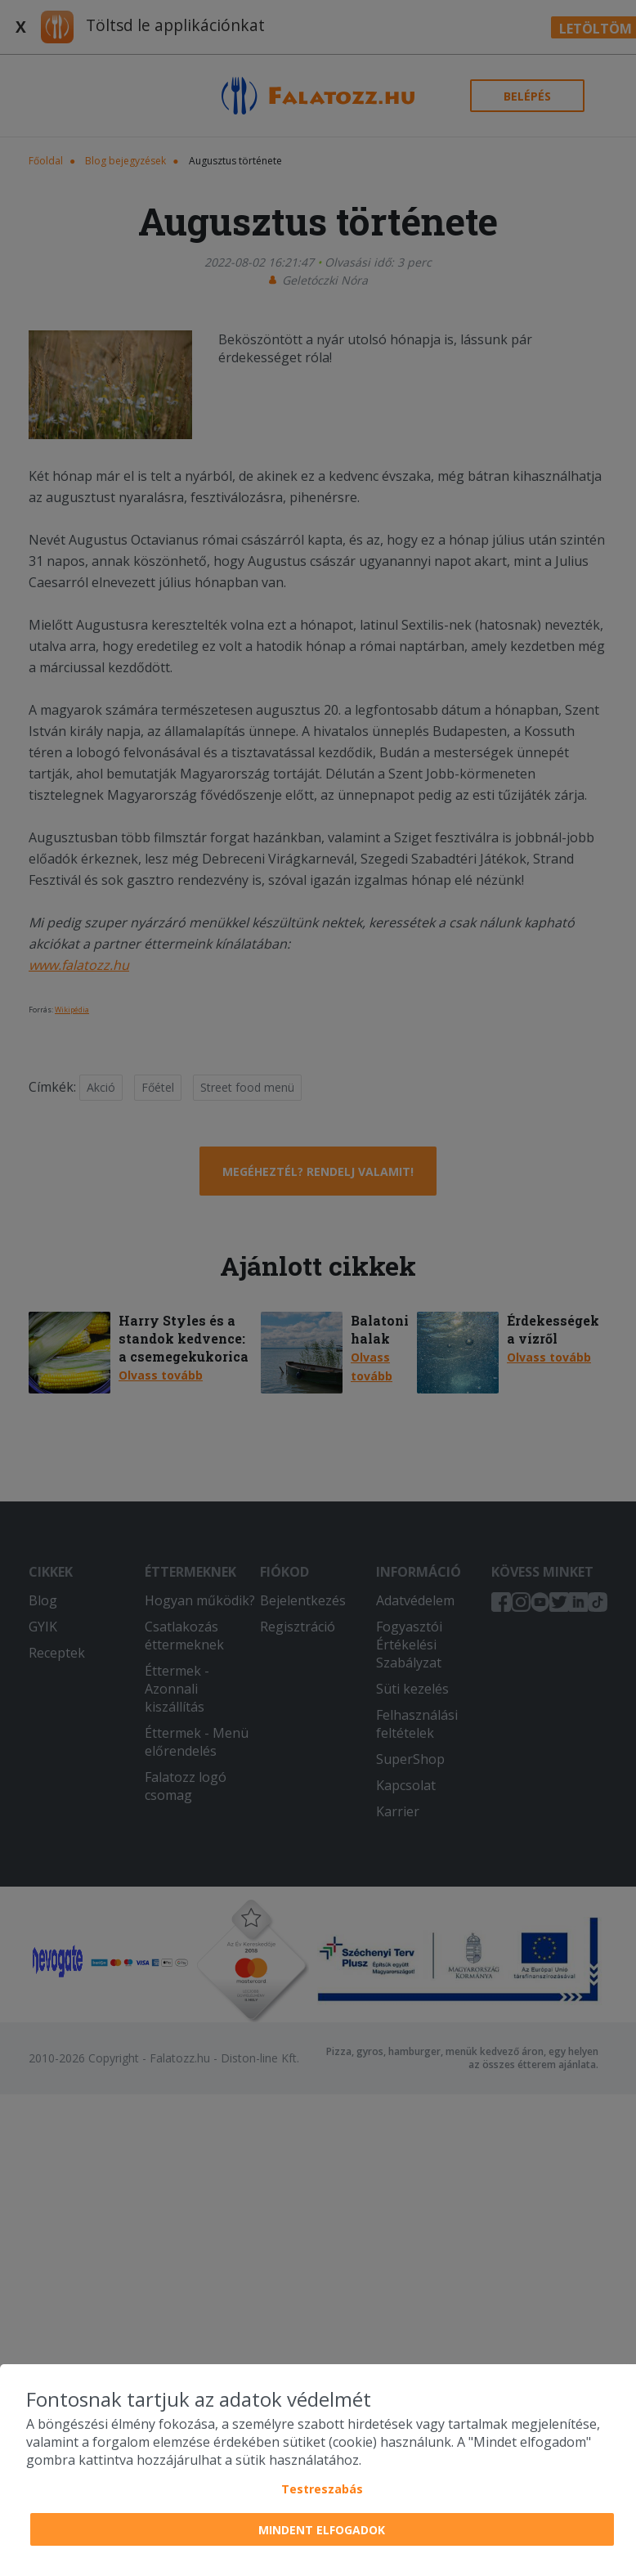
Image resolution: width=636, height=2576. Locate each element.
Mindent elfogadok (321, 2530)
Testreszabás (322, 2489)
